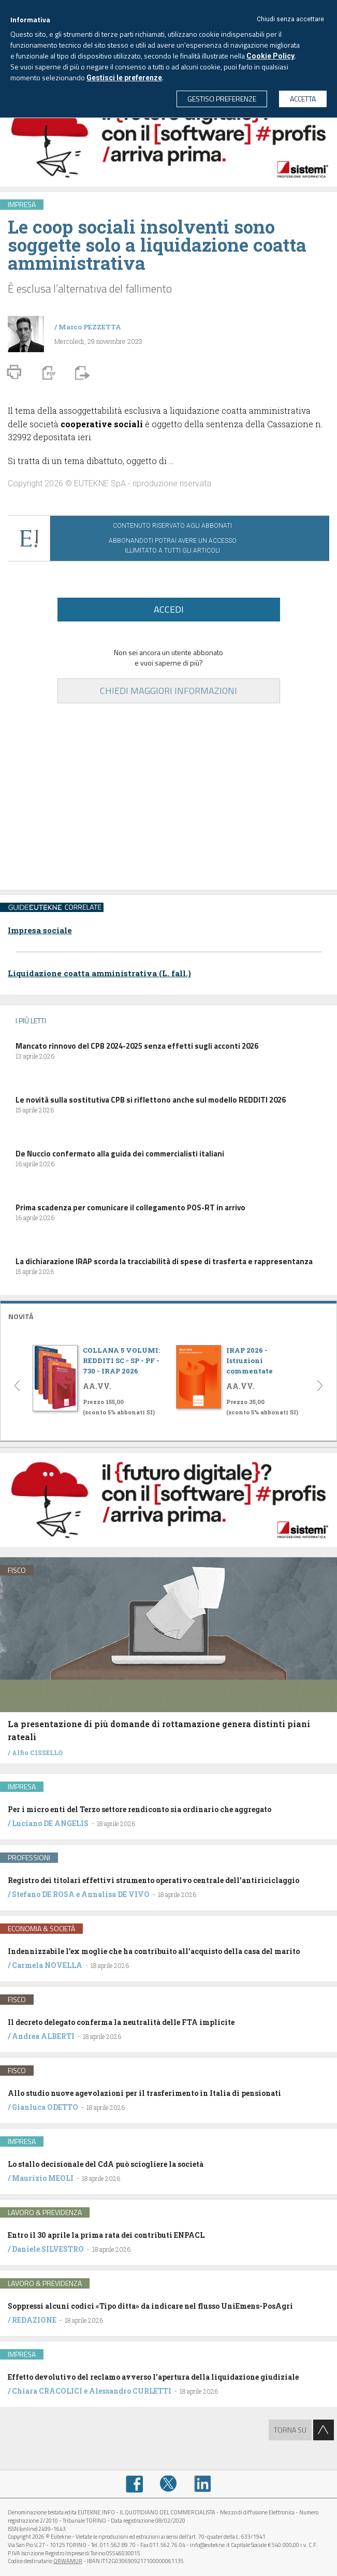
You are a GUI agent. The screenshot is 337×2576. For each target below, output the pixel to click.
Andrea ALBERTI (43, 2036)
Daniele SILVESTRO (48, 2249)
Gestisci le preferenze (124, 78)
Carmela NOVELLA (47, 1965)
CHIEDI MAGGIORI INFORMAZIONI (168, 691)
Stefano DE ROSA (43, 1894)
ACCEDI (169, 609)
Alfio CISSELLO (37, 1752)
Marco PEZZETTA (89, 326)
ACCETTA (303, 98)
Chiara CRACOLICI (48, 2391)
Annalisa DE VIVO (115, 1894)
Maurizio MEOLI (43, 2178)
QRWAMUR (67, 2561)
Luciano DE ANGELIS (50, 1823)
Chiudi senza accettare (290, 19)
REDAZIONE (34, 2320)
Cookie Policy (270, 56)
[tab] (168, 1315)
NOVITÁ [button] (20, 1316)
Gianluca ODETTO (45, 2107)
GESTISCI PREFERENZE (221, 98)
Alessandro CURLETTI (130, 2391)
